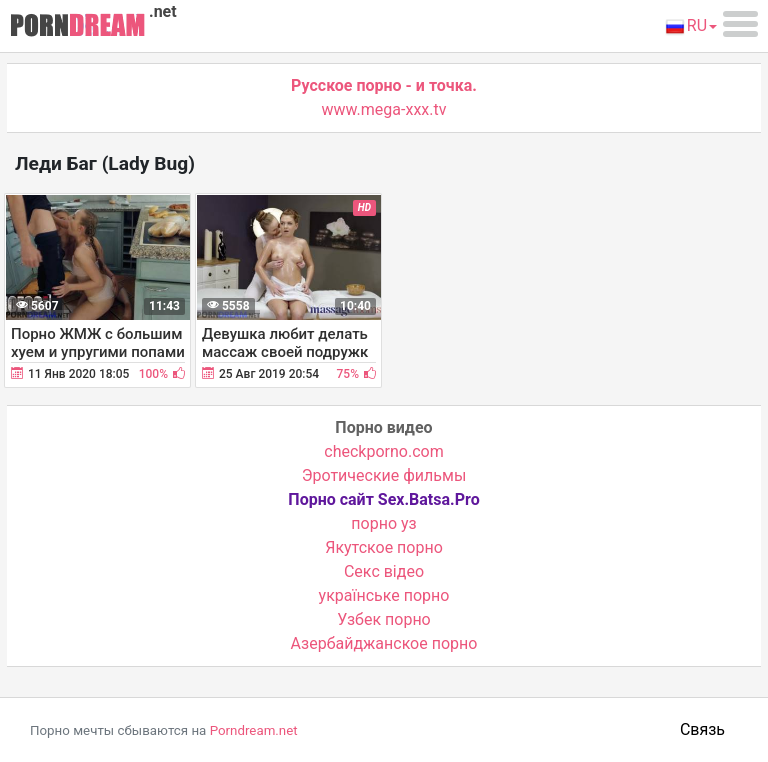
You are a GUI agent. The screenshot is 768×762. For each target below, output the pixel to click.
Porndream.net (254, 730)
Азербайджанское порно (384, 643)
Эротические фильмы (384, 475)
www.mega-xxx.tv (384, 109)
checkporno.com (383, 451)
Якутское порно (384, 547)
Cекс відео (384, 571)
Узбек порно (384, 619)
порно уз (383, 523)
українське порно (384, 595)
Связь (702, 729)
